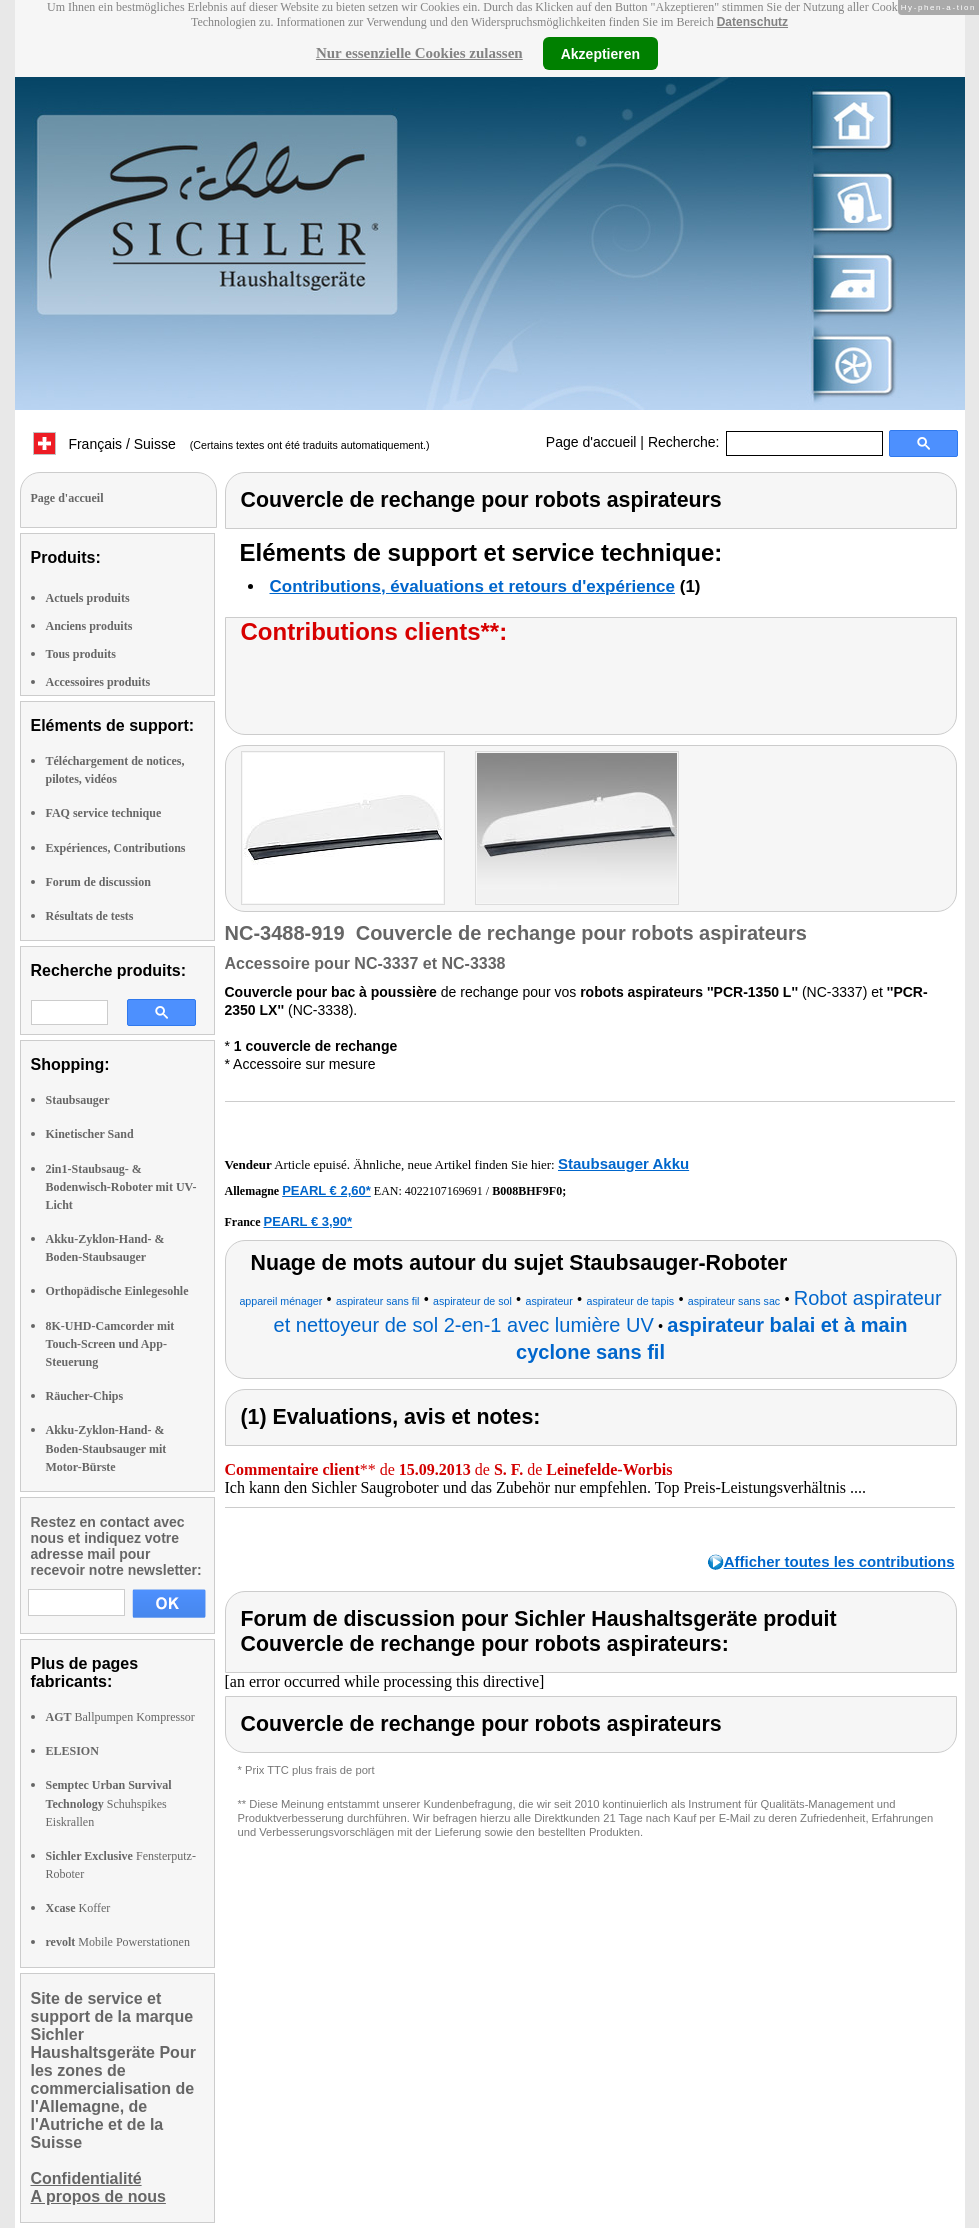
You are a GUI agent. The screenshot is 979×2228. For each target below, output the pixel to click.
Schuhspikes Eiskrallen (109, 1803)
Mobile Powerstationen (118, 1942)
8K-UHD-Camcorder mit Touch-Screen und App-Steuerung (110, 1344)
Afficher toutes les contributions (839, 1561)
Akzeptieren (600, 53)
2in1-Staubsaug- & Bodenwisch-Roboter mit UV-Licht (121, 1187)
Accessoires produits (98, 682)
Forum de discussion (98, 882)
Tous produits (81, 654)
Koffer (78, 1908)
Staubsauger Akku (623, 1163)
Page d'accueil (591, 442)
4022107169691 (444, 1191)
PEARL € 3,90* (307, 1221)
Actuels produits (88, 598)
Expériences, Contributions (116, 848)
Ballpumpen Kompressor (120, 1717)
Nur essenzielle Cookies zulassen (419, 53)
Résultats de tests (90, 916)
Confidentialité (86, 2178)
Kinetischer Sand (90, 1134)
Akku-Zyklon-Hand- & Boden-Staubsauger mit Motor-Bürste (106, 1448)
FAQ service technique (104, 813)
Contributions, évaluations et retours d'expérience (473, 586)
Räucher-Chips (85, 1396)
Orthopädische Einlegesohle (117, 1291)
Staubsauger (78, 1100)
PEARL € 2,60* (326, 1190)
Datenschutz (752, 22)
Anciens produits (89, 626)
